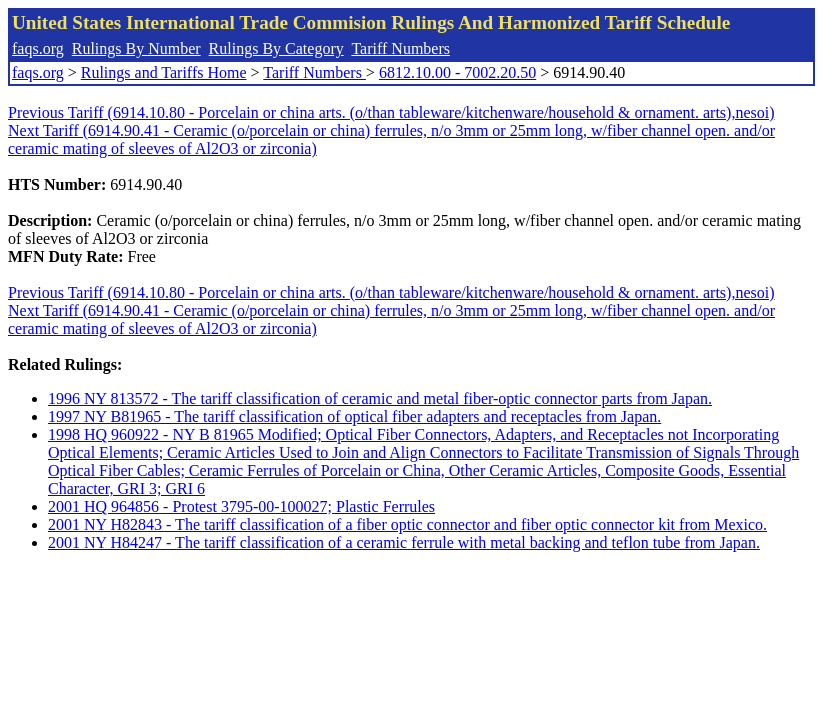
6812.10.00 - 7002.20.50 (457, 72)
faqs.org (38, 48)
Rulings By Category (276, 48)
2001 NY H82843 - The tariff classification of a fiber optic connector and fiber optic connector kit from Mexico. (407, 524)
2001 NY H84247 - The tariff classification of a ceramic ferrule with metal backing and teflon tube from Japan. (404, 542)
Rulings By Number (136, 48)
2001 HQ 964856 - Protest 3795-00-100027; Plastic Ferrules (241, 506)
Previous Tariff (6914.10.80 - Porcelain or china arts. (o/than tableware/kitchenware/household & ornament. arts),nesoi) (391, 112)
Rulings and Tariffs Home (164, 72)
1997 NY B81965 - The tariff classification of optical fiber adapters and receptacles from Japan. (354, 416)
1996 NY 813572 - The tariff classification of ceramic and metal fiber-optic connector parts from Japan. (380, 398)
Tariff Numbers (400, 48)
